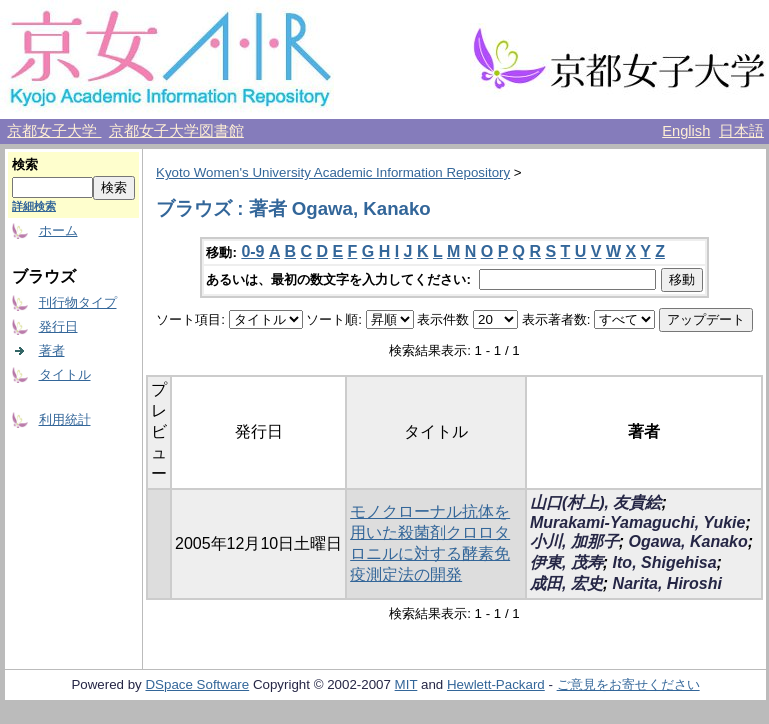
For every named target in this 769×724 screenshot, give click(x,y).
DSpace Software (197, 684)
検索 (25, 164)
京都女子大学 (54, 131)
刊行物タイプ (78, 302)
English (686, 131)
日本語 (741, 131)
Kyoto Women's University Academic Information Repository (333, 172)
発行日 (58, 326)
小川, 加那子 (574, 541)
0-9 (252, 251)
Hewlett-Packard (496, 684)
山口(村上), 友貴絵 (596, 502)
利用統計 (65, 419)
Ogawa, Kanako (688, 541)
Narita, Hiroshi (667, 583)
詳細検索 (34, 206)
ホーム (58, 230)
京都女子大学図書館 (176, 131)
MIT (406, 684)
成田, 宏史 (566, 583)
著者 (52, 350)
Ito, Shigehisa (665, 562)
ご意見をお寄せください (628, 684)
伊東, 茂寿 (566, 562)
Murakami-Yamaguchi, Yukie (637, 522)
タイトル (65, 374)
